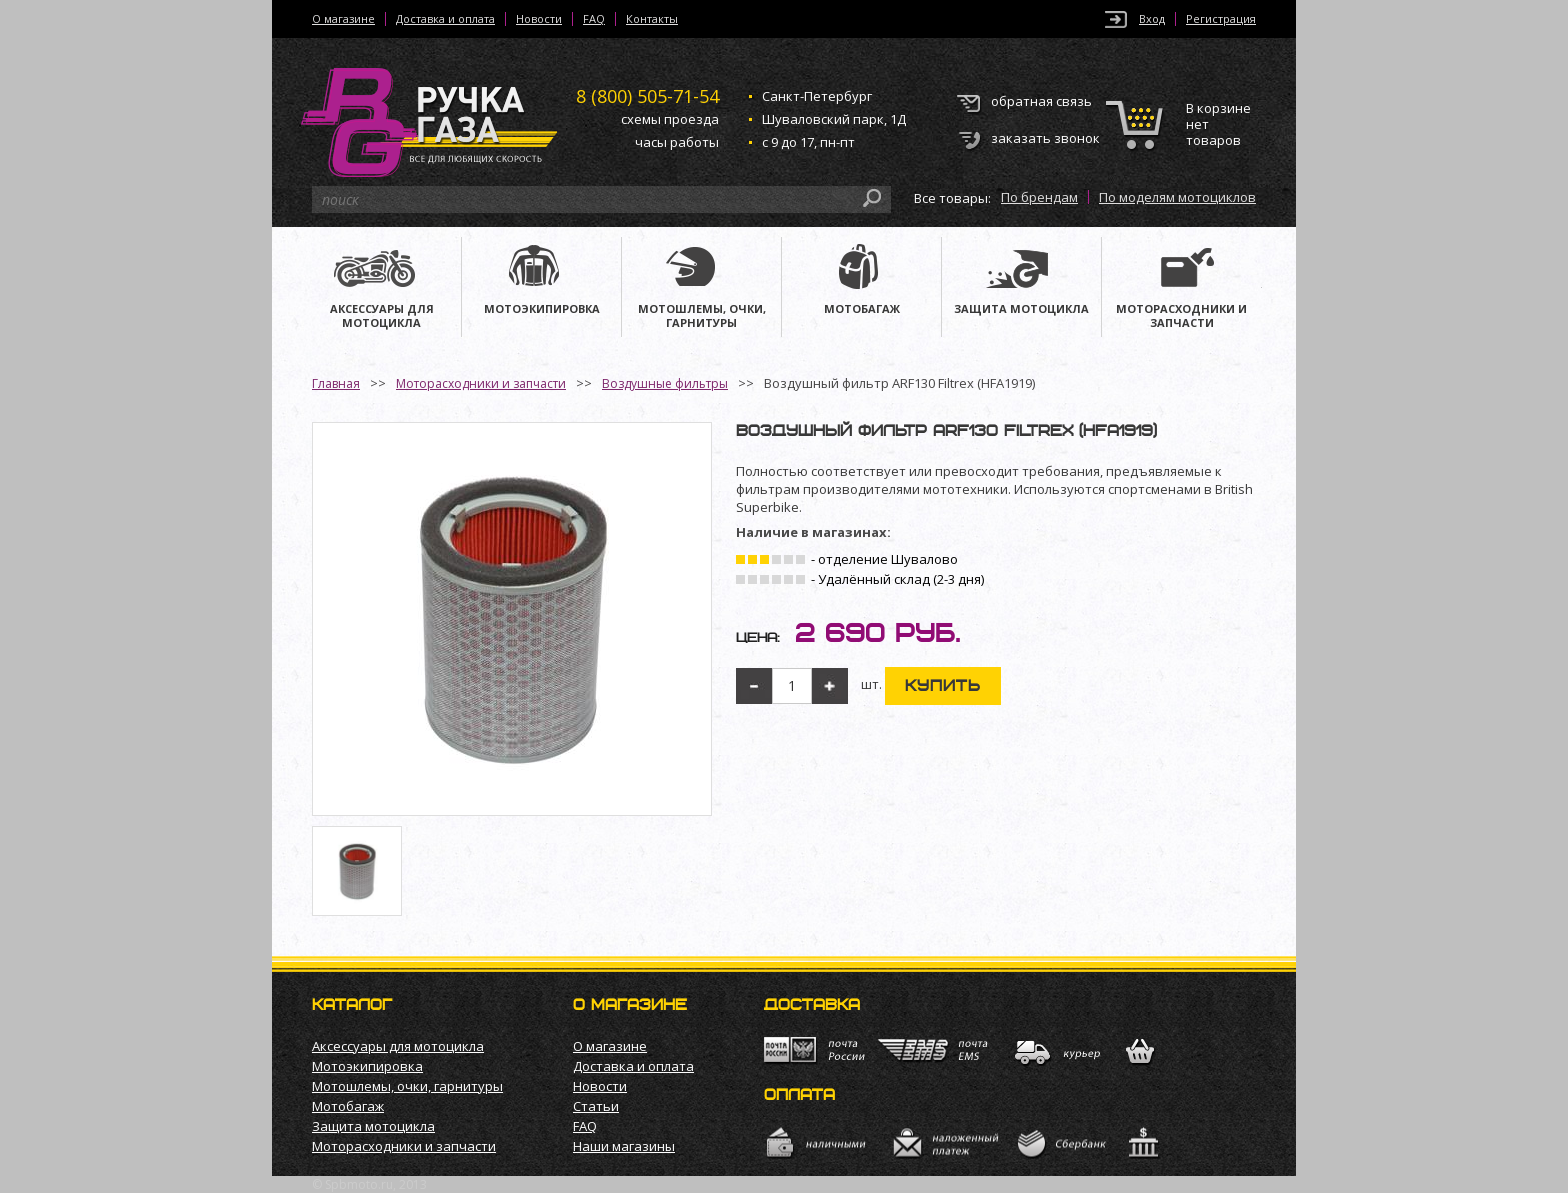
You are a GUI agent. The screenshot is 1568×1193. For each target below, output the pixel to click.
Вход (1152, 19)
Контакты (652, 19)
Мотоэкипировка (367, 1066)
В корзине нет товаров (1218, 124)
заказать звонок (1045, 138)
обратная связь (1041, 101)
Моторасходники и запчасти (481, 383)
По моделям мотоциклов (1177, 197)
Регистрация (1221, 19)
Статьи (596, 1106)
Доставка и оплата (445, 19)
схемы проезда (670, 119)
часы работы (677, 142)
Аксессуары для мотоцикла (398, 1046)
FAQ (594, 19)
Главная (336, 383)
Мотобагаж (348, 1106)
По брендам (1039, 197)
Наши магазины (624, 1146)
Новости (539, 19)
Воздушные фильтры (665, 383)
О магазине (343, 19)
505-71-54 (647, 96)
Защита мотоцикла (373, 1126)
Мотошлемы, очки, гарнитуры (407, 1086)
